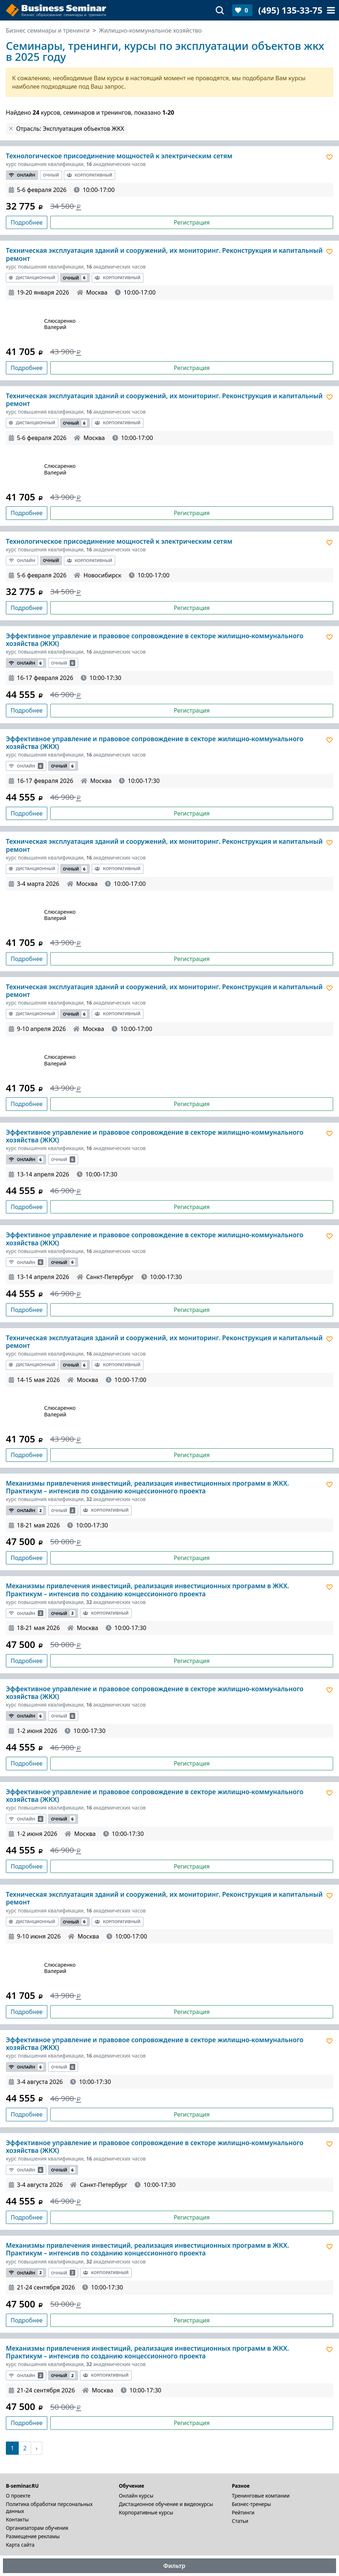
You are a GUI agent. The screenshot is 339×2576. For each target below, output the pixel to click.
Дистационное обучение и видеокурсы (166, 2504)
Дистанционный (32, 277)
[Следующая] (36, 2448)
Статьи (240, 2520)
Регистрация (191, 222)
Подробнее (27, 222)
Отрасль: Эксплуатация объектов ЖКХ (70, 129)
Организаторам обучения (37, 2527)
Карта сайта (20, 2544)
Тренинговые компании (260, 2495)
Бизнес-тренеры (251, 2504)
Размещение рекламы (33, 2536)
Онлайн (22, 175)
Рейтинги (243, 2512)
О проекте (18, 2495)
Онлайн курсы (136, 2495)
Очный (51, 175)
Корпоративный (89, 175)
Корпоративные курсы (146, 2512)
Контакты (17, 2519)
